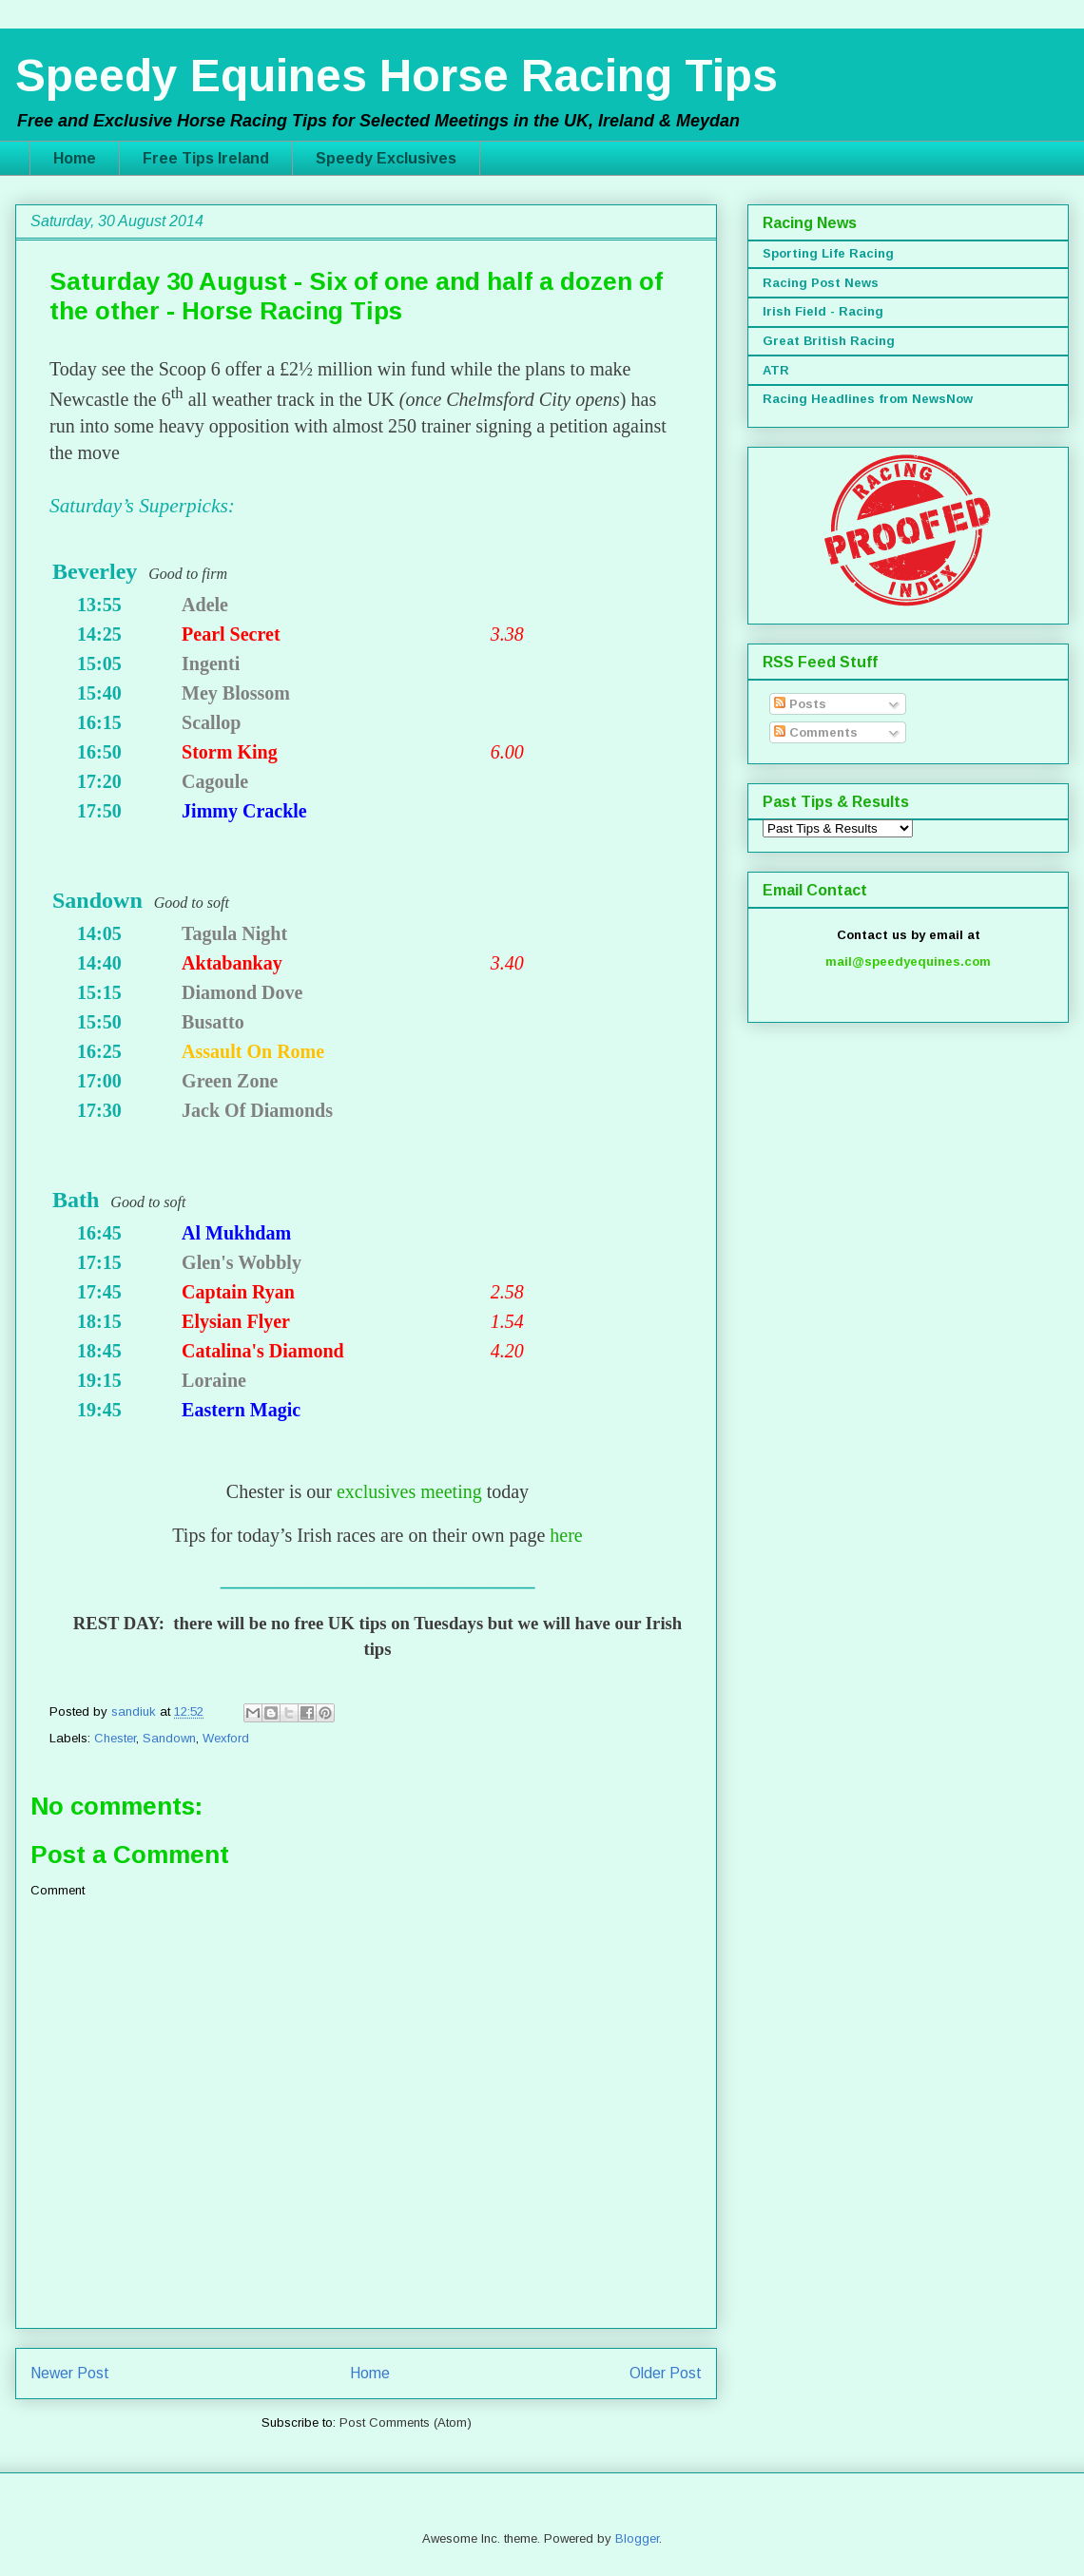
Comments (816, 732)
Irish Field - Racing (823, 311)
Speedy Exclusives (386, 158)
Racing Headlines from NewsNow (868, 399)
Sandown (169, 1738)
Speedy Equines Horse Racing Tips (396, 75)
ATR (776, 370)
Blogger (637, 2538)
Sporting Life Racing (828, 253)
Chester (115, 1738)
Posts (800, 704)
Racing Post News (821, 283)
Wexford (226, 1738)
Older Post (665, 2373)
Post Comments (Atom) (405, 2422)
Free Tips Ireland (206, 158)
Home (74, 158)
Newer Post (69, 2373)
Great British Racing (829, 341)
